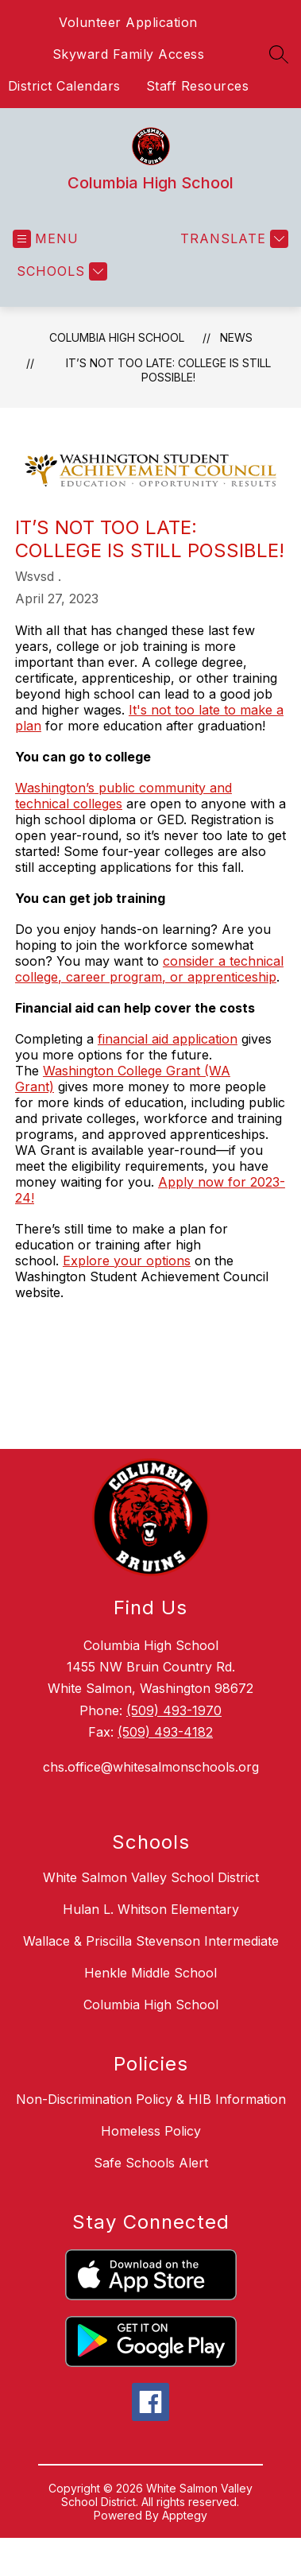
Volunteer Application (128, 22)
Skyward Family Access (128, 54)
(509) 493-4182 (165, 1732)
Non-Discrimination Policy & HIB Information (151, 2099)
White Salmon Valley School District (151, 1877)
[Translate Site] (232, 239)
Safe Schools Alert (151, 2163)
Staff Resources (197, 86)
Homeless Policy (151, 2131)
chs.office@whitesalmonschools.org (151, 1767)
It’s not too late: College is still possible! (168, 370)
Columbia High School (116, 337)
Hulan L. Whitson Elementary (151, 1909)
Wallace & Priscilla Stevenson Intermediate (151, 1941)
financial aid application (167, 1039)
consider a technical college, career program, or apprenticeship (149, 969)
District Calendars (64, 86)
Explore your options (127, 1261)
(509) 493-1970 (174, 1710)
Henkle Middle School (150, 1973)
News (236, 337)
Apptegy (184, 2515)
